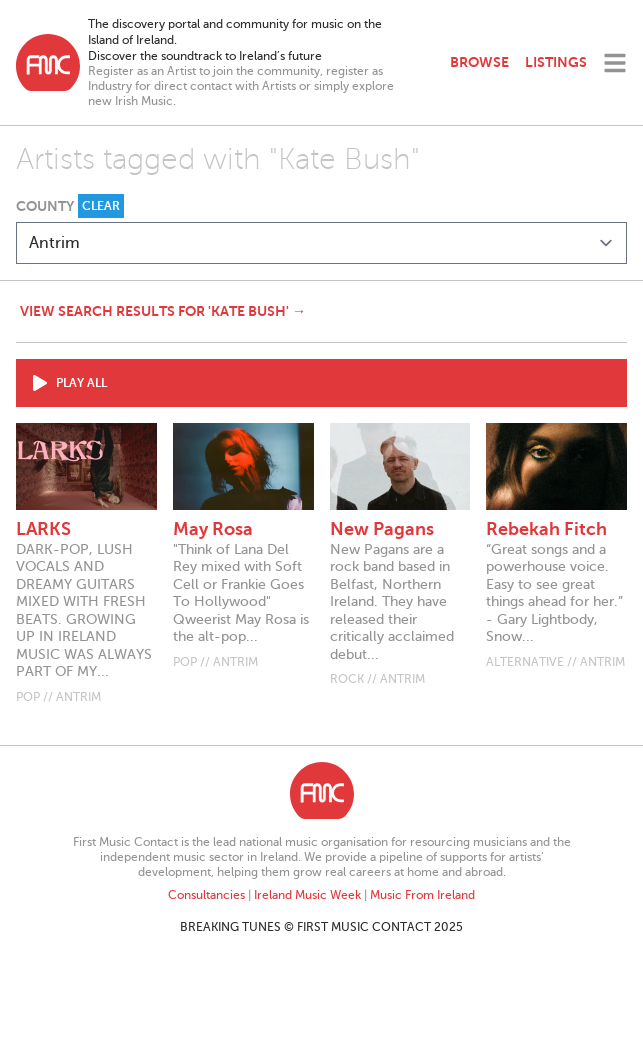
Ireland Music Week (307, 895)
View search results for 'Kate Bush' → (163, 311)
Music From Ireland (422, 895)
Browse (479, 62)
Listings (556, 62)
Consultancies (206, 895)
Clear (101, 206)
